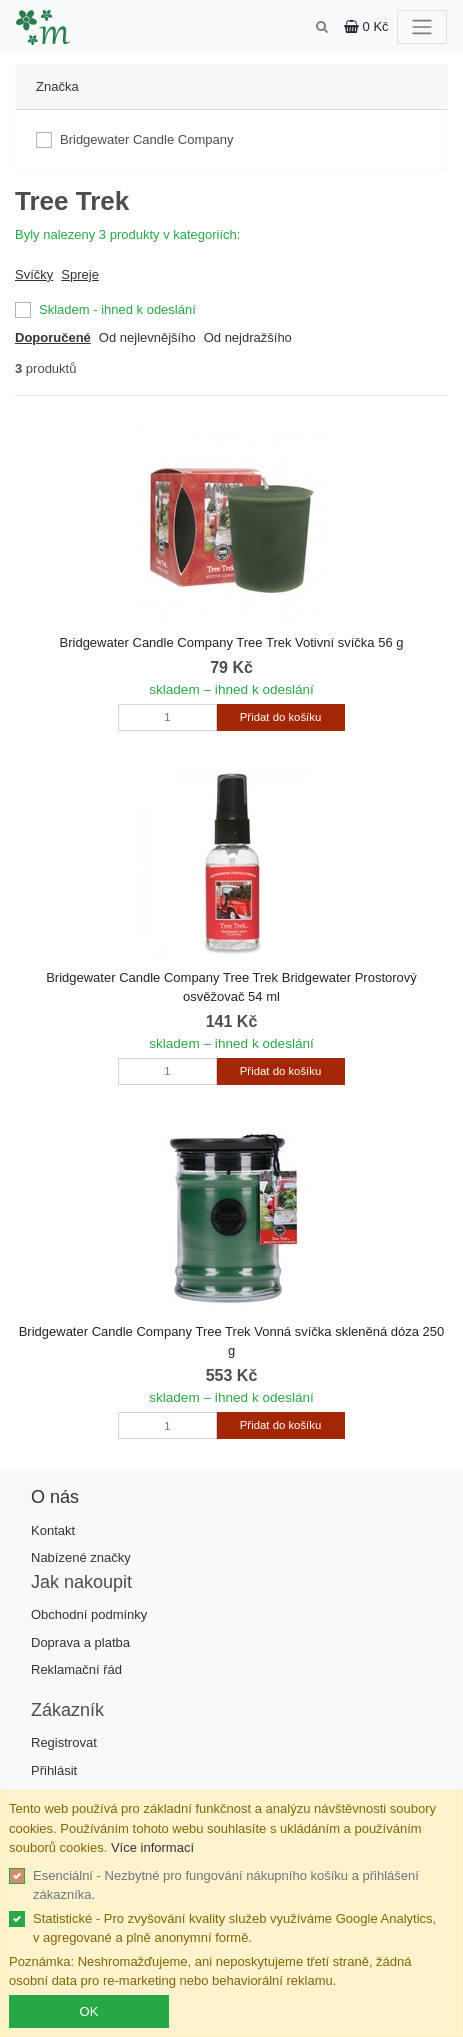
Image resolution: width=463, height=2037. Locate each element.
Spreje (80, 274)
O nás (55, 1497)
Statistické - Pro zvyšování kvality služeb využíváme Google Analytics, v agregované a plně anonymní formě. (234, 1928)
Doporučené (53, 337)
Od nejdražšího (248, 337)
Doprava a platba (80, 1642)
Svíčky (34, 274)
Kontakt (53, 1530)
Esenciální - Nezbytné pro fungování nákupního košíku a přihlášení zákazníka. (226, 1885)
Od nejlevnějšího (147, 337)
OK (89, 2011)
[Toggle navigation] (422, 27)
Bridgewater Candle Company (146, 139)
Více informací (152, 1847)
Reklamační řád (76, 1669)
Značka (57, 86)
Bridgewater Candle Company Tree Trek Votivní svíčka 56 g (232, 642)
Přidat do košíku (280, 717)
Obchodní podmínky (89, 1614)
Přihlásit (54, 1770)
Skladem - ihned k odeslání (117, 309)
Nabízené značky (81, 1557)
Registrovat (64, 1742)
